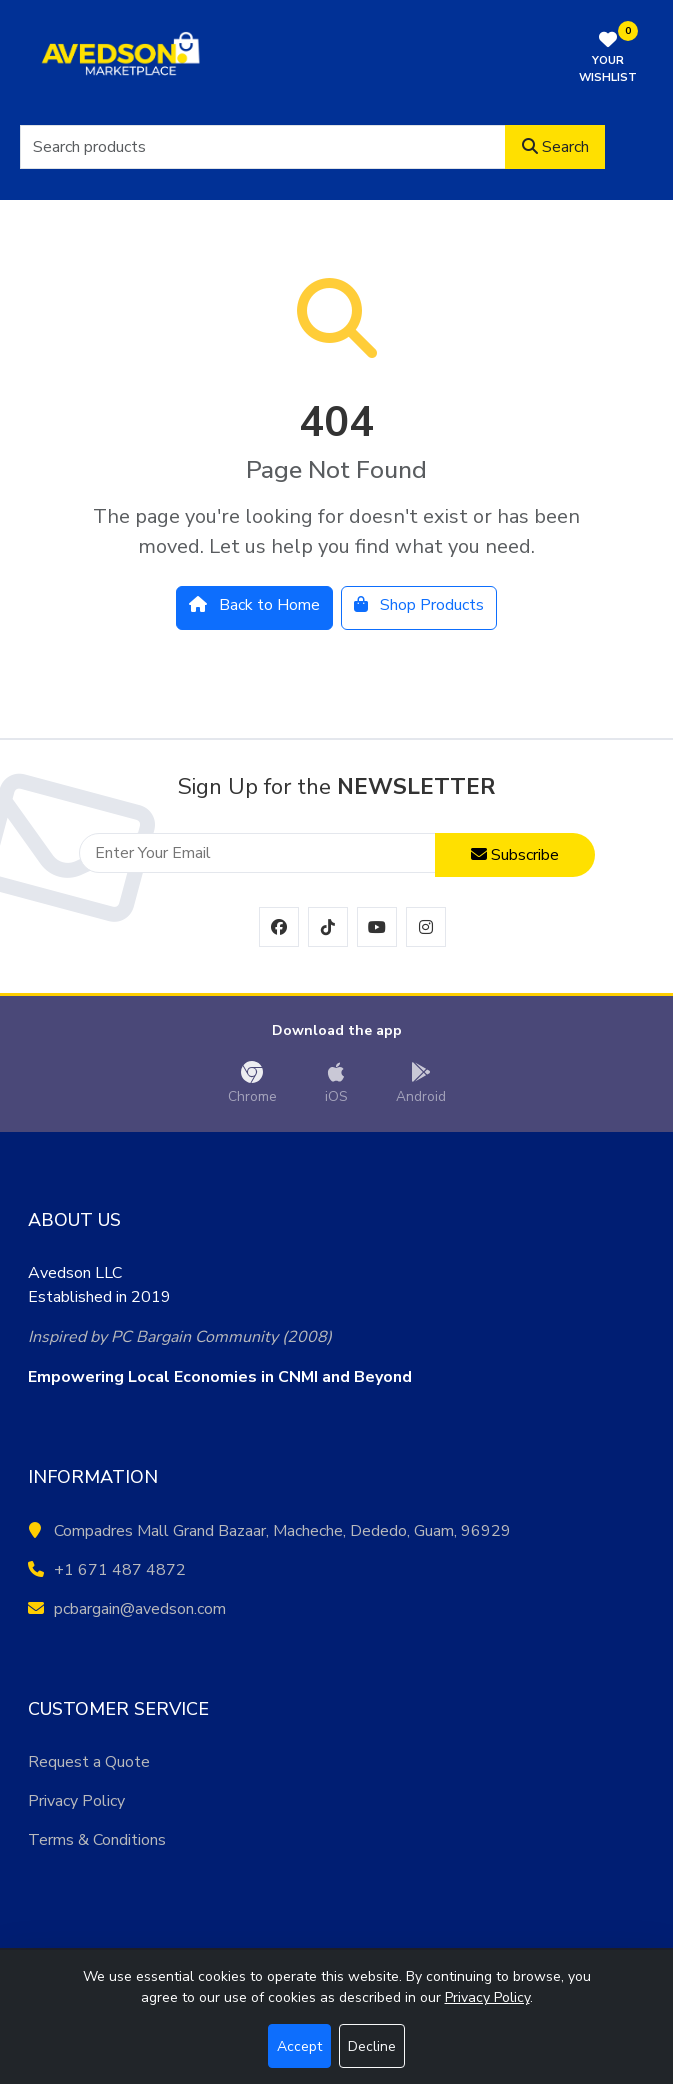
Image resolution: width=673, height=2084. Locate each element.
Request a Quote (89, 1762)
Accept (299, 2046)
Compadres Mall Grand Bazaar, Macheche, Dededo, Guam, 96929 (269, 1531)
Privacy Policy (76, 1801)
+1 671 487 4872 (107, 1570)
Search (555, 147)
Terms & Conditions (97, 1840)
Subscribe (515, 855)
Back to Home (254, 605)
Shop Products (419, 605)
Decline (372, 2046)
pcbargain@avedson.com (127, 1609)
